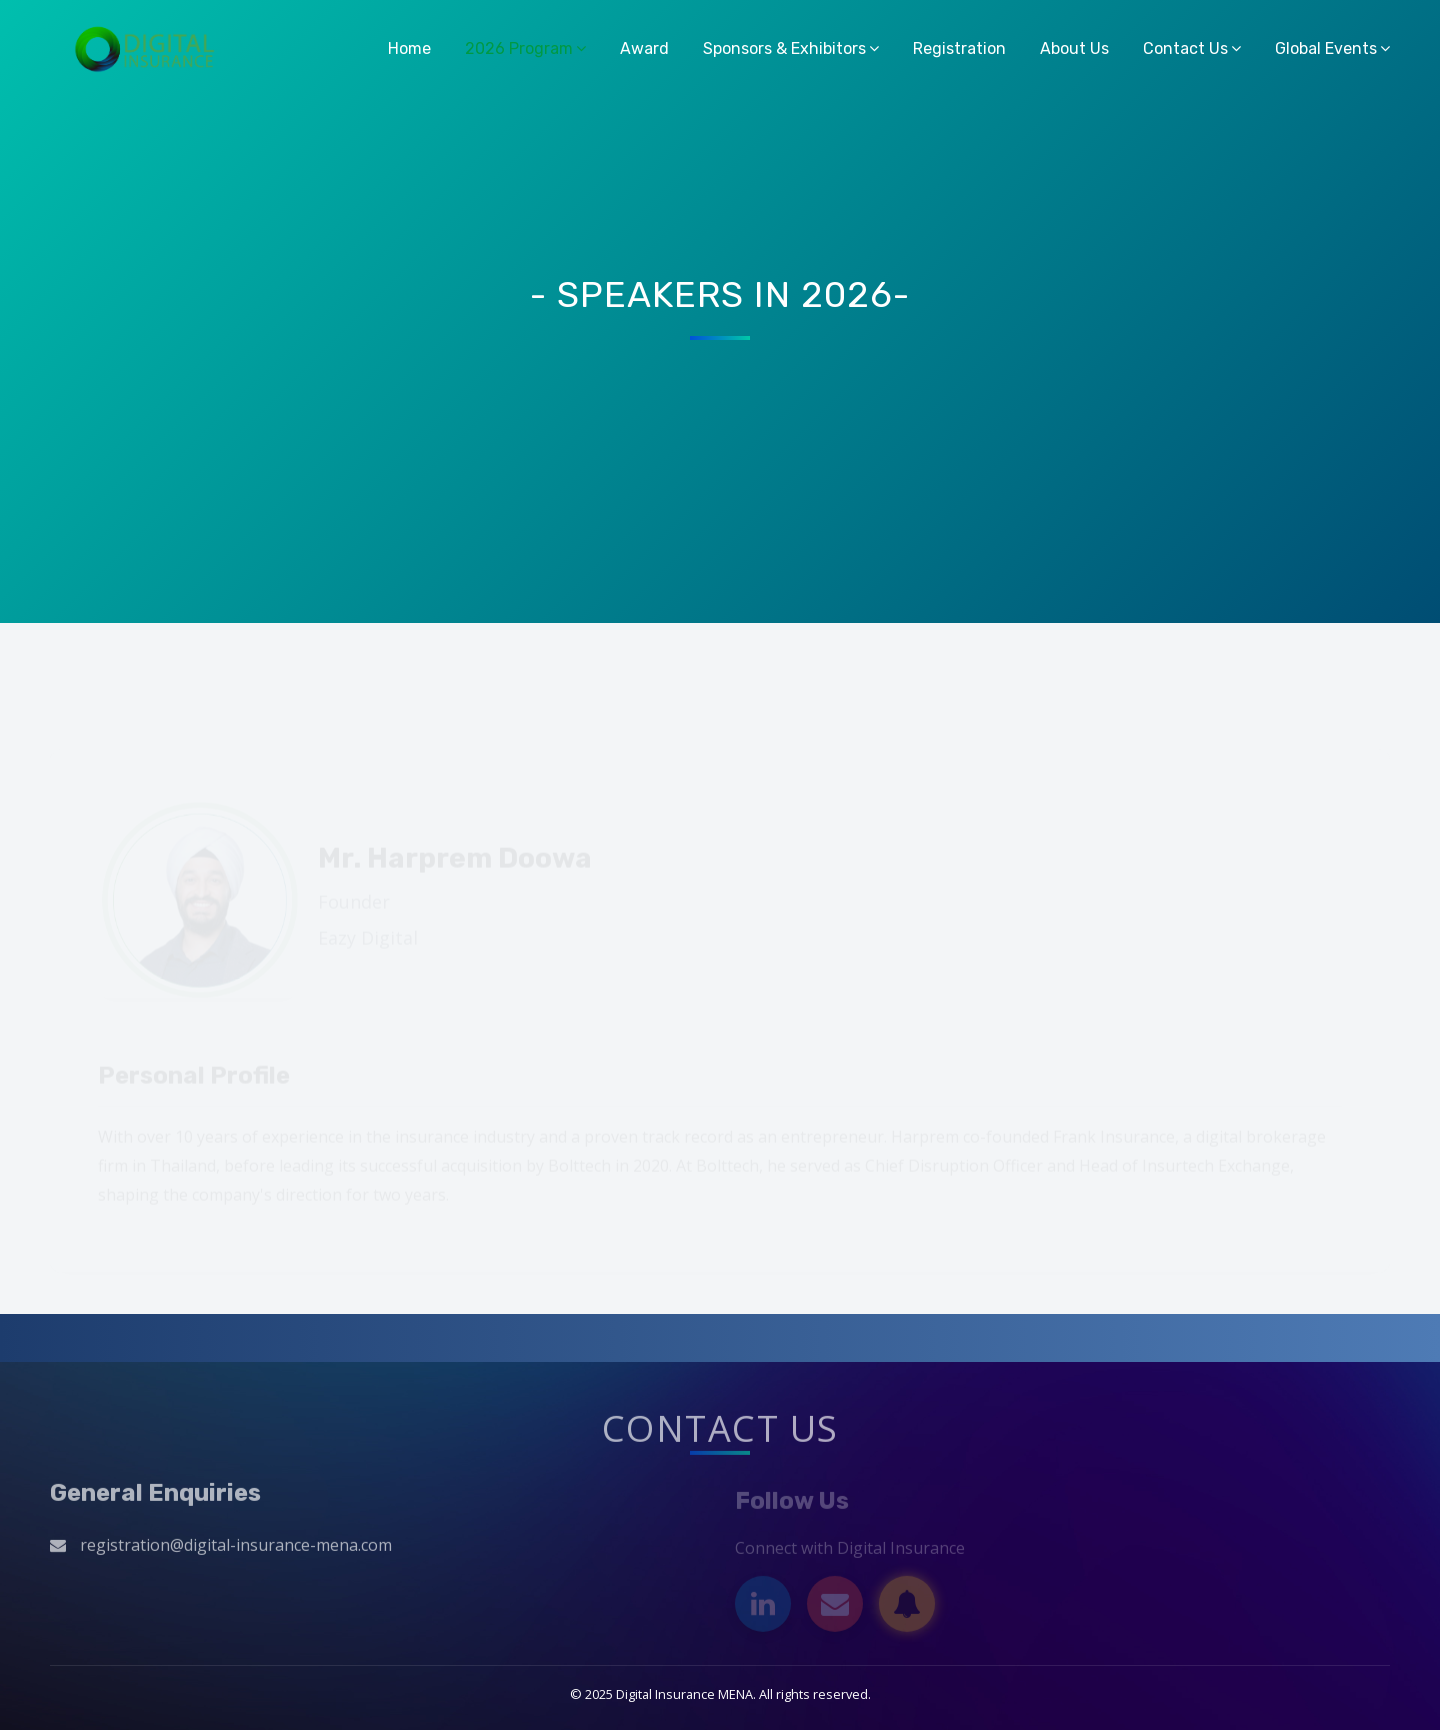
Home (409, 48)
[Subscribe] (907, 1608)
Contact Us (1185, 48)
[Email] (835, 1608)
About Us (1074, 48)
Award (644, 48)
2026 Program (519, 48)
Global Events (1326, 48)
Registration (959, 48)
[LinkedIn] (763, 1608)
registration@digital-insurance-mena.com (236, 1549)
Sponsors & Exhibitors (784, 48)
